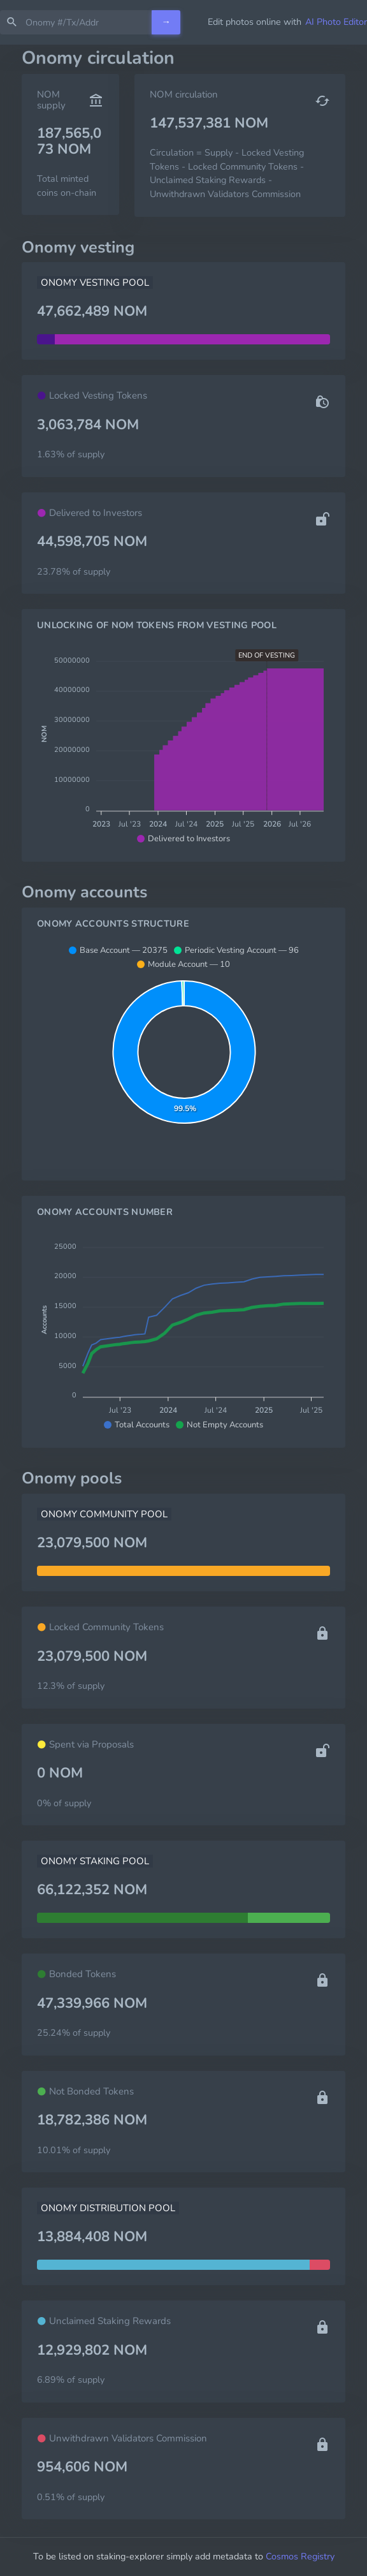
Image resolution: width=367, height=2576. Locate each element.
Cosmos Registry (300, 2556)
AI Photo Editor (336, 21)
